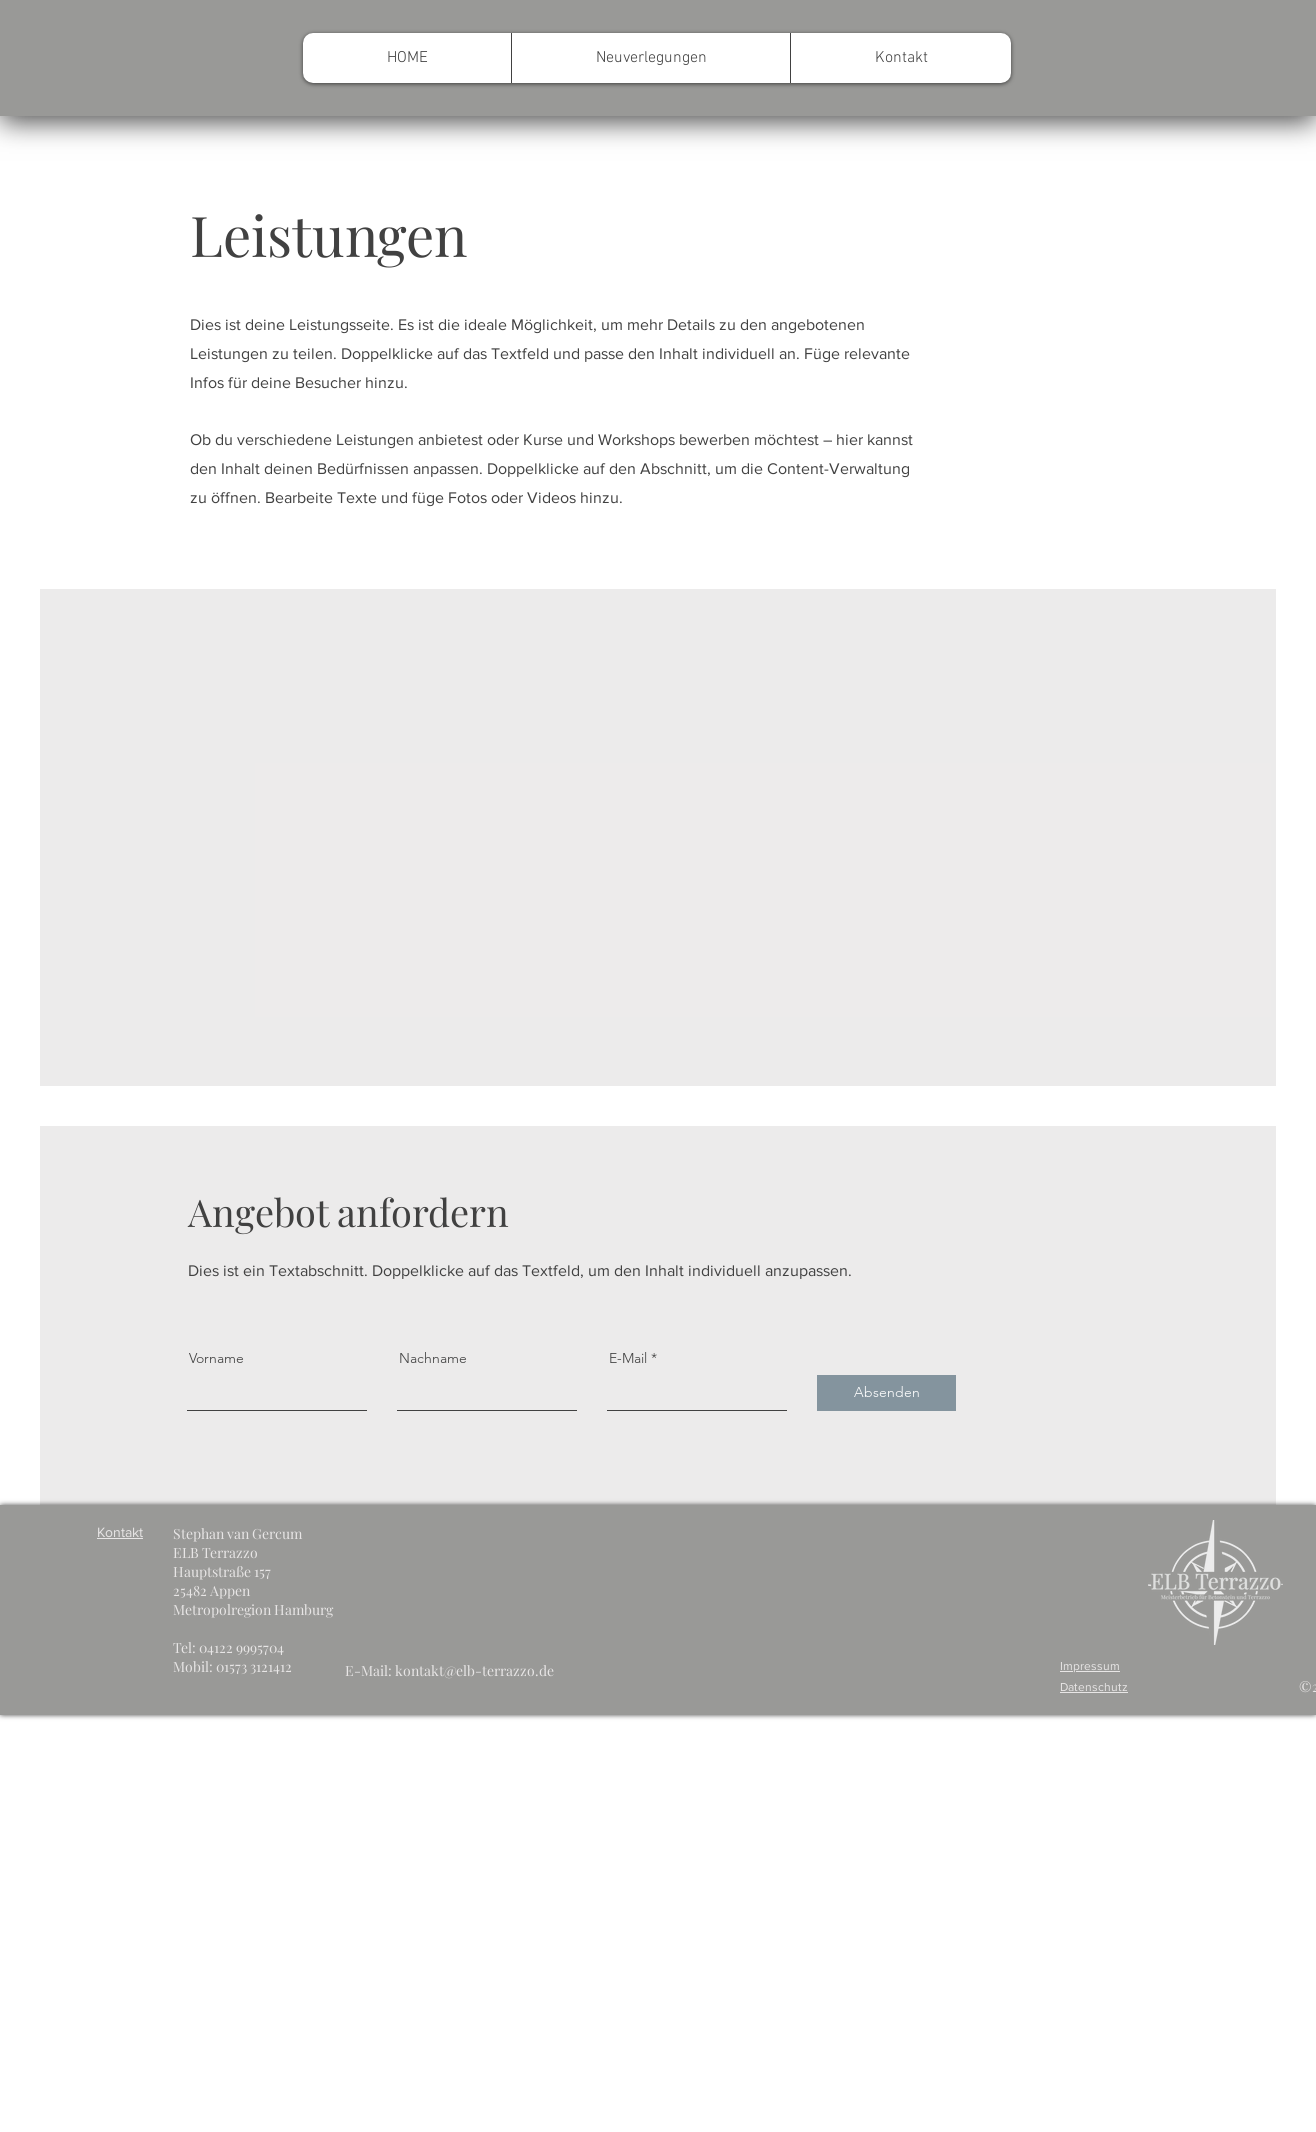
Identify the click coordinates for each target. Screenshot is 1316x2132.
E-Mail (628, 1358)
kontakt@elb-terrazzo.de (474, 1670)
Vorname (216, 1358)
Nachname (433, 1358)
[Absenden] (886, 1393)
